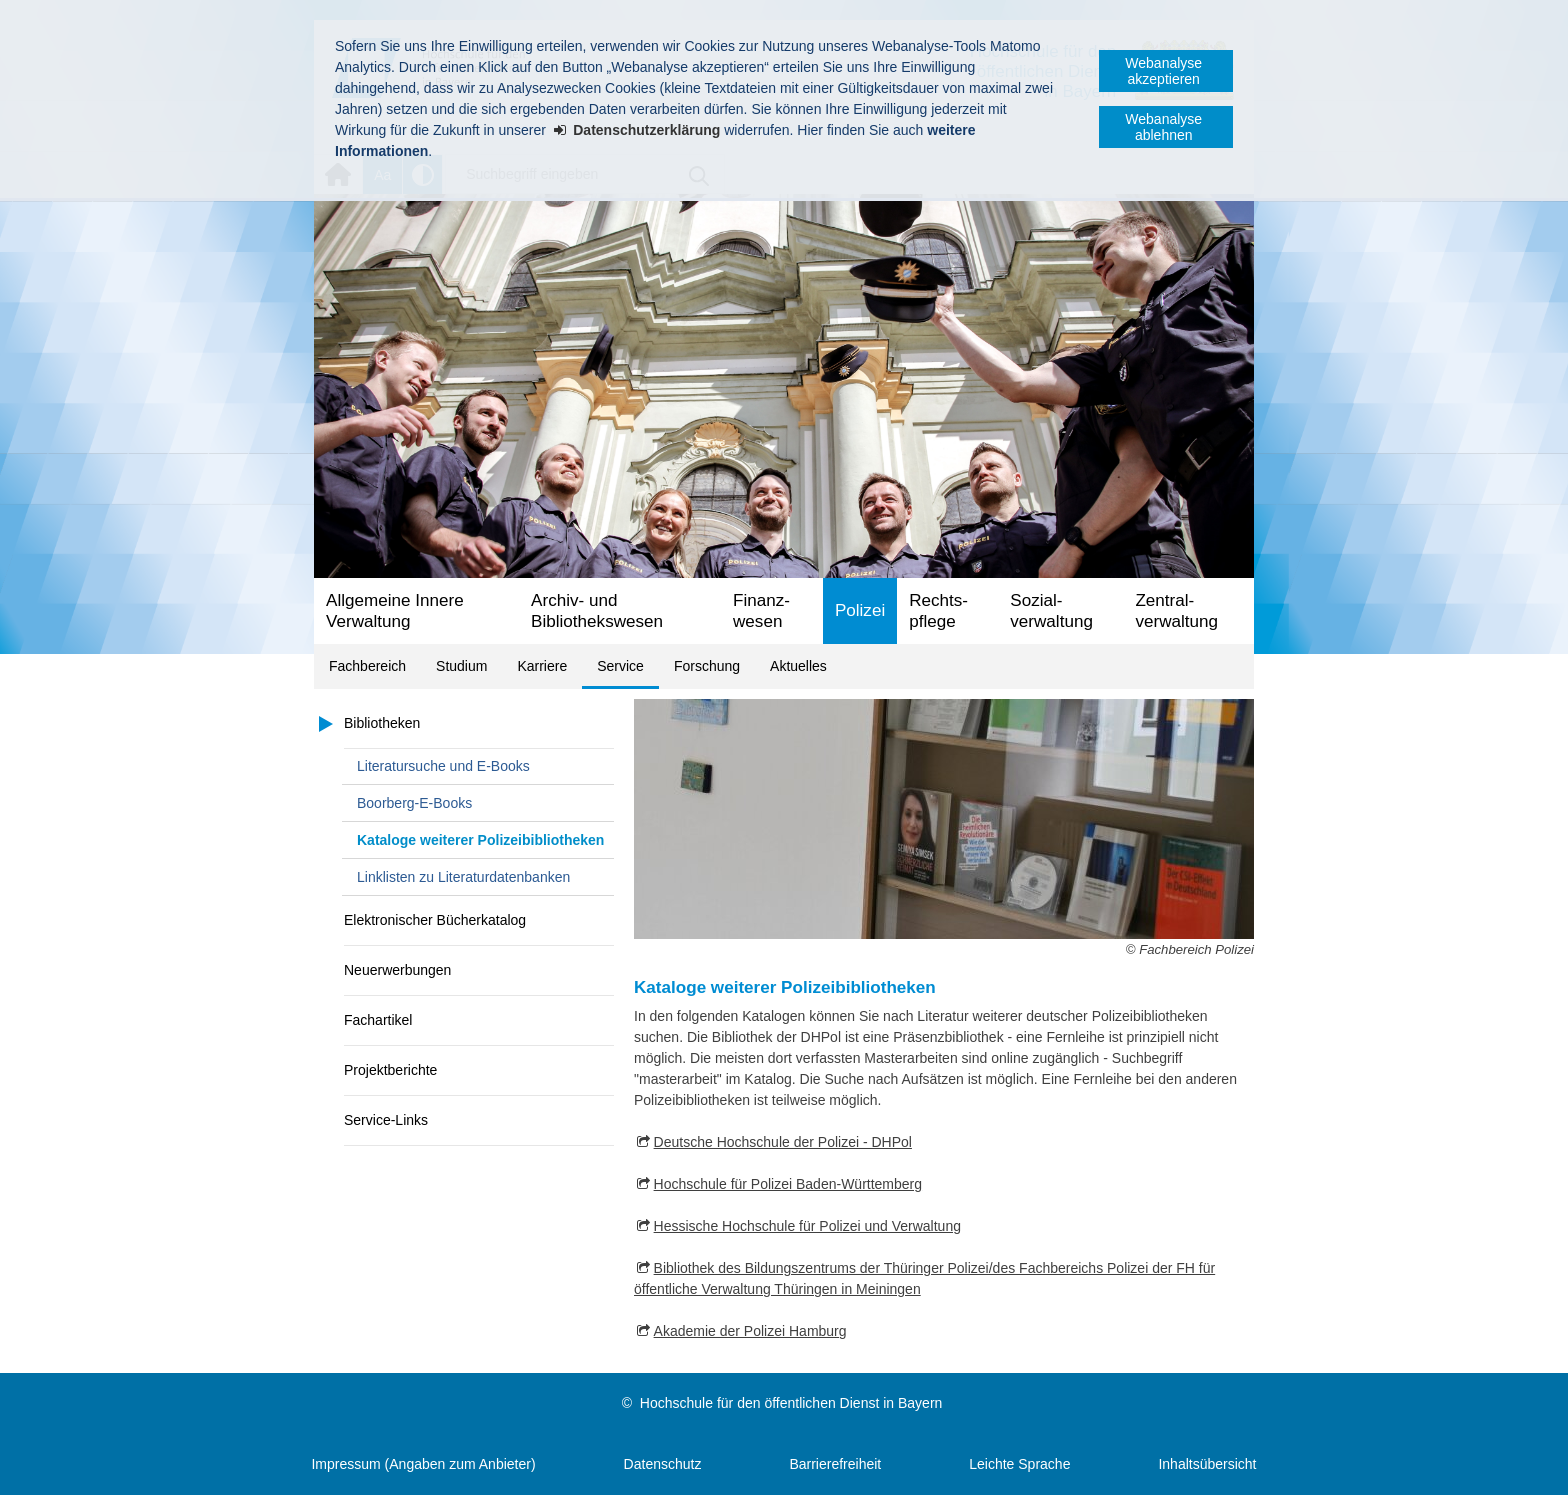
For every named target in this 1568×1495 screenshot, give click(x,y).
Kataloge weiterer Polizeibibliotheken (480, 840)
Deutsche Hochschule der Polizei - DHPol (783, 1142)
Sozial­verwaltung (1051, 611)
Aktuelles (798, 666)
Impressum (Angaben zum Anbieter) (423, 1464)
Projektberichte (390, 1070)
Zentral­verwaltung (1176, 611)
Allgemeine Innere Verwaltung (395, 611)
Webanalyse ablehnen (1163, 127)
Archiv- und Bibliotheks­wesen (597, 611)
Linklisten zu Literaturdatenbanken (463, 877)
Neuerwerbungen (397, 970)
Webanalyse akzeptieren (1163, 71)
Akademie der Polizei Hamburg (750, 1331)
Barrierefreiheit (835, 1464)
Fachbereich (367, 666)
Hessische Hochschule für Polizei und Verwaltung (807, 1226)
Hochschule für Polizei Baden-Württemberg (788, 1184)
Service (620, 666)
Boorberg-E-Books (414, 803)
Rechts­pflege (938, 611)
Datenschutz (663, 1464)
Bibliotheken (382, 723)
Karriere (542, 666)
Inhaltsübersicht (1207, 1464)
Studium (461, 666)
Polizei (860, 610)
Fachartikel (378, 1020)
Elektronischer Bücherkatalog (435, 920)
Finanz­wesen (761, 611)
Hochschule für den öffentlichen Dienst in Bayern (791, 1403)
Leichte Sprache (1019, 1464)
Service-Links (386, 1120)
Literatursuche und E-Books (443, 766)
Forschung (707, 666)
